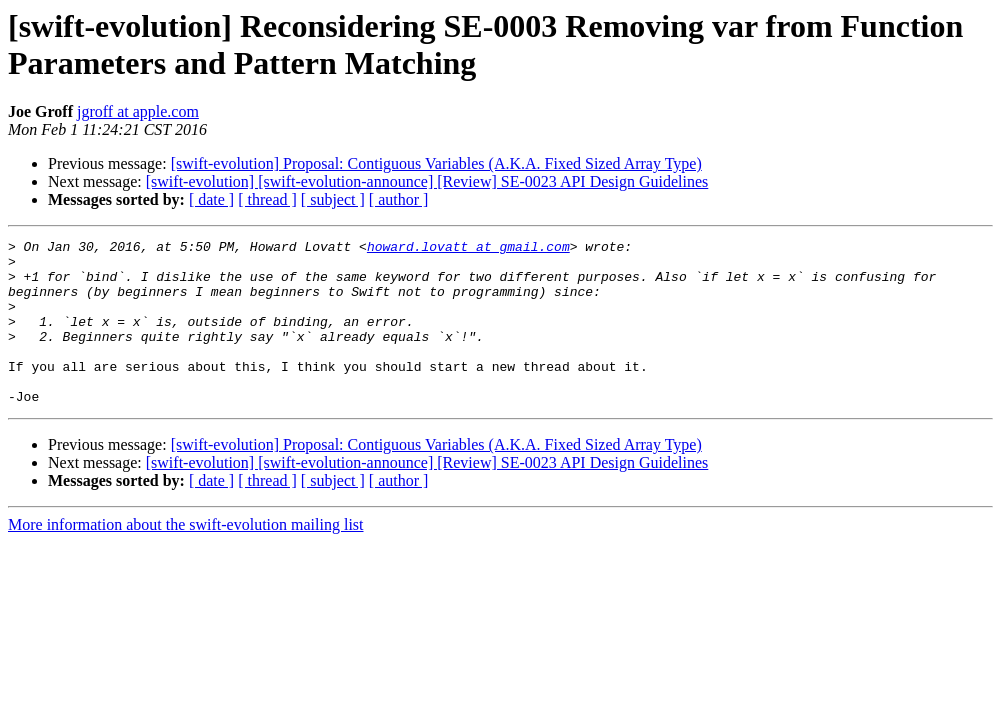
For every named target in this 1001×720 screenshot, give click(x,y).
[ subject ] (333, 199)
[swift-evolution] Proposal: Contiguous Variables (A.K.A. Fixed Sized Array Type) (436, 163)
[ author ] (399, 199)
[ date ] (211, 199)
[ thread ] (267, 199)
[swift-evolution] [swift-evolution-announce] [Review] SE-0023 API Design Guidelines (427, 181)
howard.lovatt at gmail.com (468, 249)
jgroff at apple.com (138, 111)
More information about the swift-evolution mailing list (186, 557)
